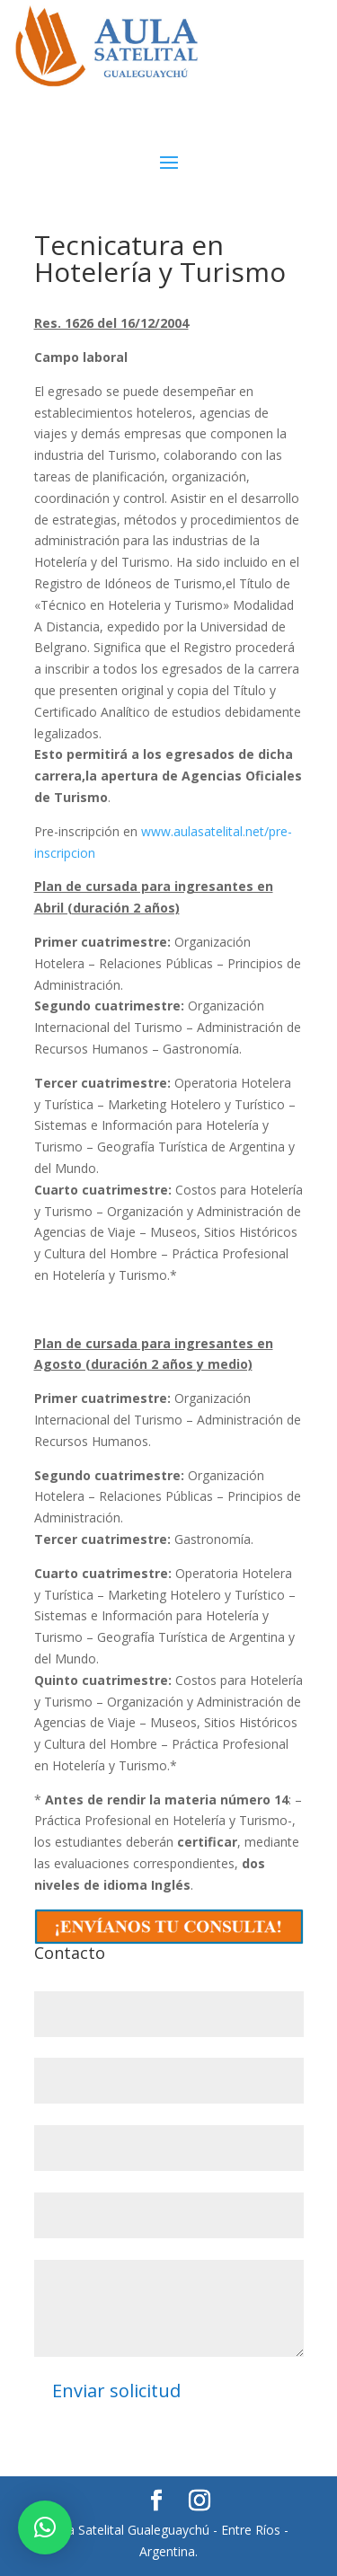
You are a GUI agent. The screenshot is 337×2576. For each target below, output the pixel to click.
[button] (45, 2527)
